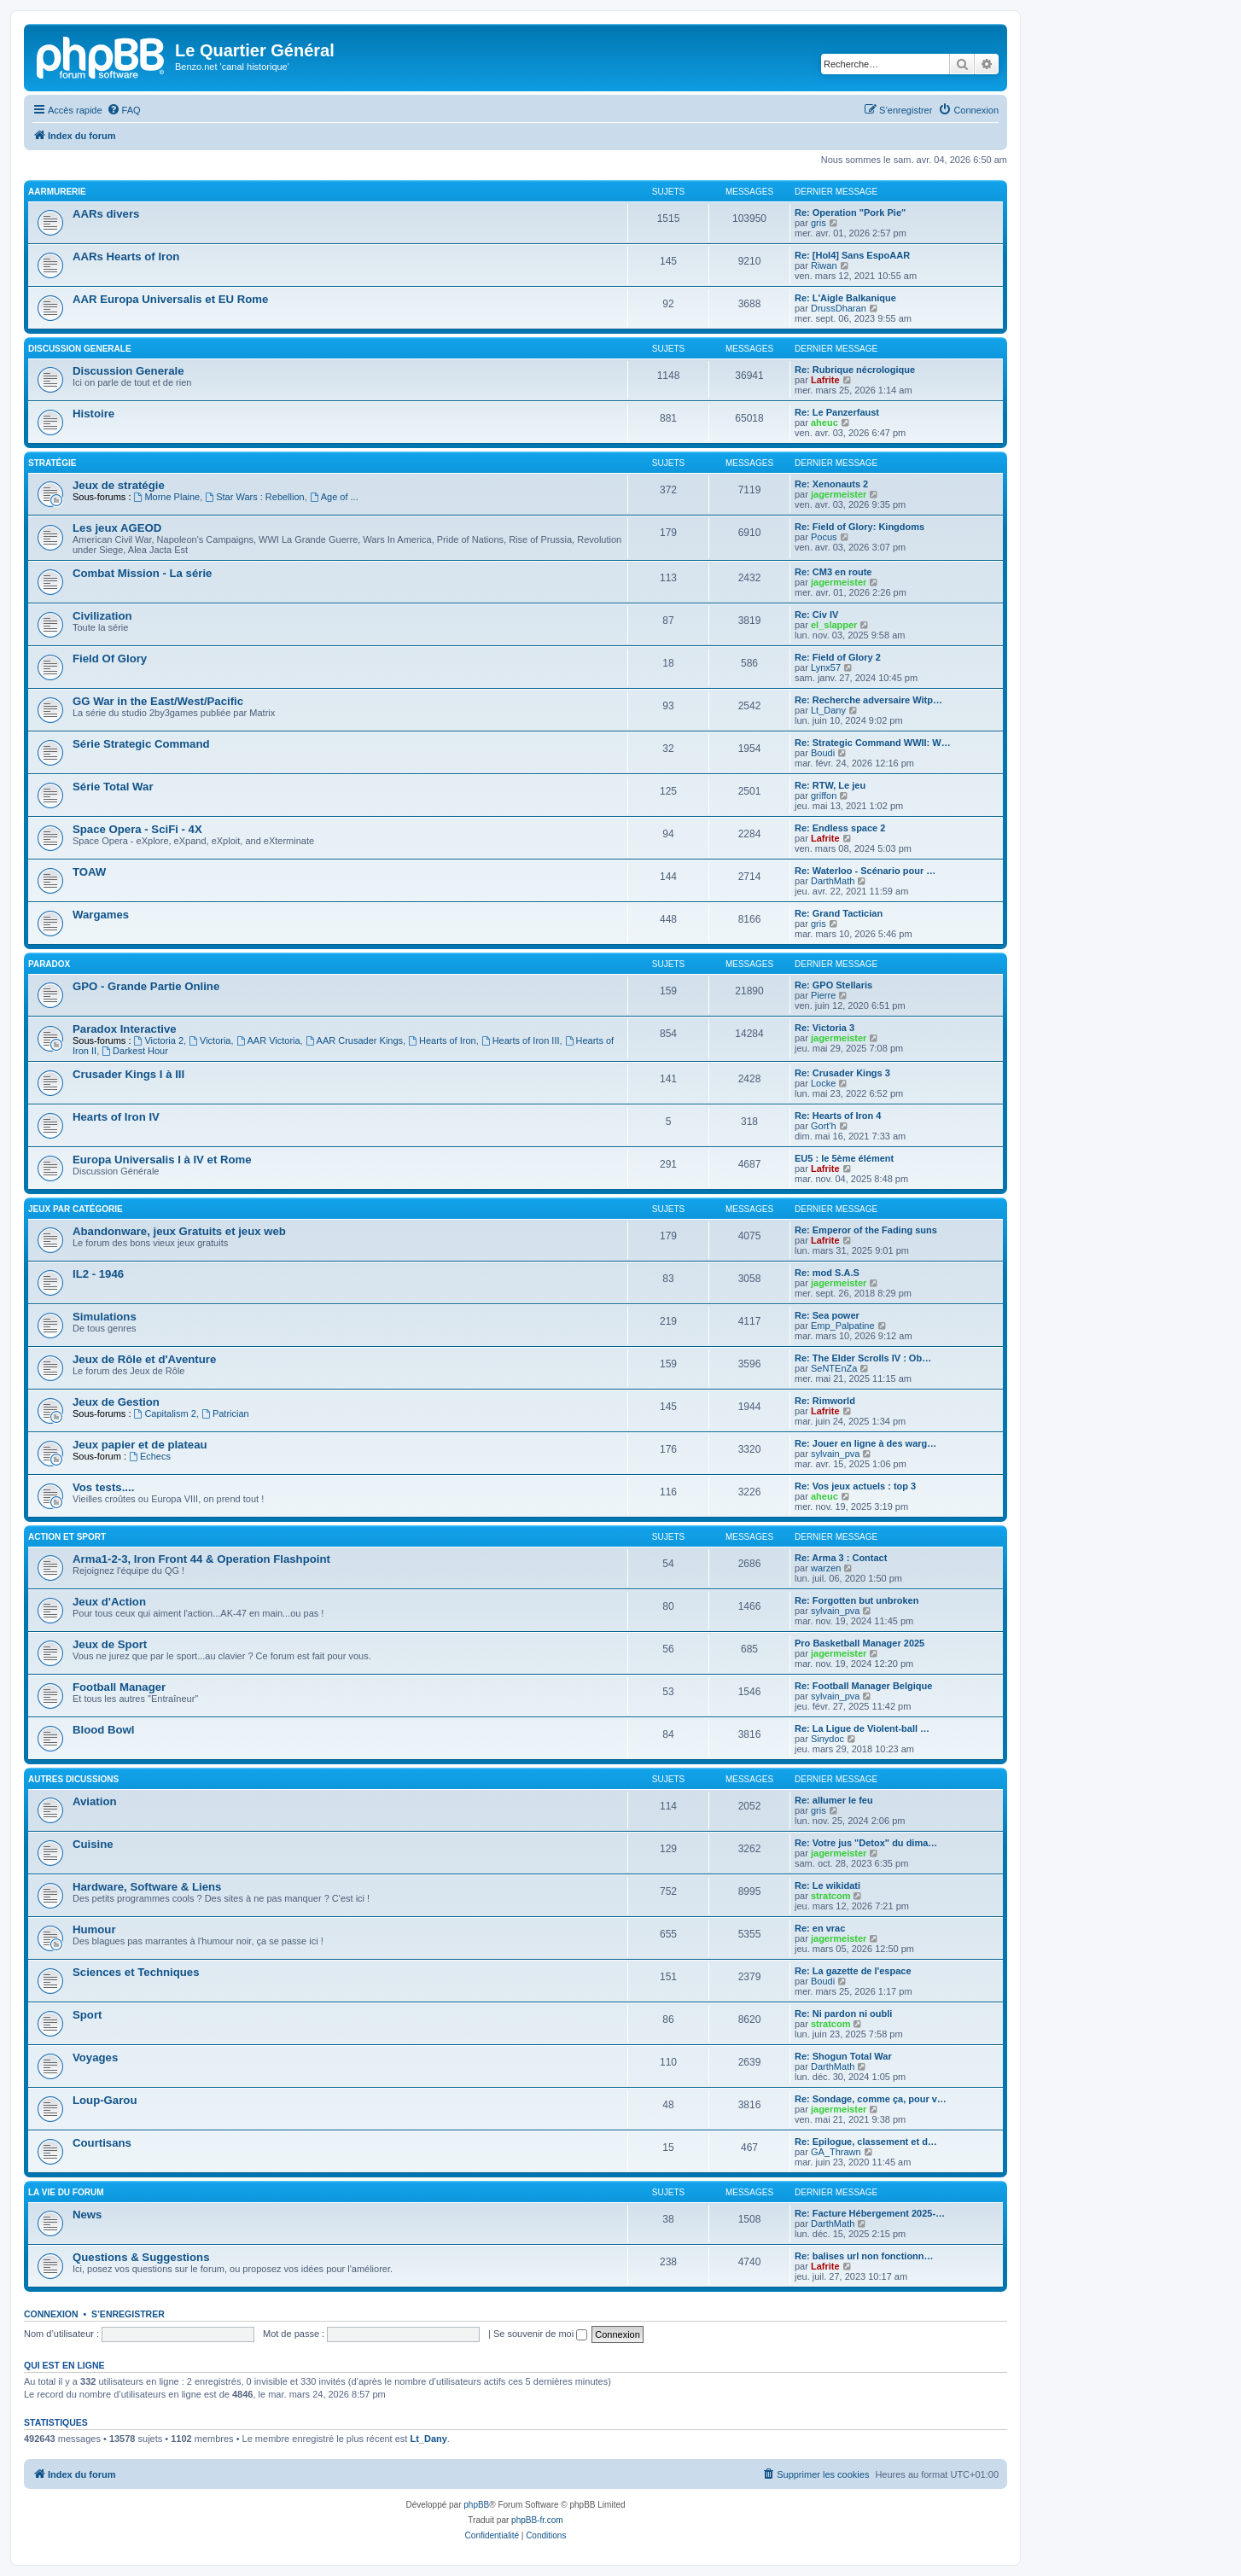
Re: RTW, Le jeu (830, 785)
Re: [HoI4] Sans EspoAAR (852, 255)
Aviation (95, 1801)
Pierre (823, 995)
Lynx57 (826, 667)
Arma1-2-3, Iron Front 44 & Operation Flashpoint (201, 1559)
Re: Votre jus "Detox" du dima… (866, 1843)
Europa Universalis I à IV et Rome (162, 1159)
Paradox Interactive (125, 1029)
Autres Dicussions (73, 1779)
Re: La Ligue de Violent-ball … (862, 1728)
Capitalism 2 (165, 1413)
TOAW (89, 871)
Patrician (225, 1413)
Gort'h (823, 1126)
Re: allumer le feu (834, 1800)
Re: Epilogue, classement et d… (866, 2141)
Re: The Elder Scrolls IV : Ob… (863, 1358)
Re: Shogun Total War (843, 2056)
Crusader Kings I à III (128, 1074)
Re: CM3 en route (833, 572)
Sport (87, 2014)
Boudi (823, 753)
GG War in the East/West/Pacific (158, 701)
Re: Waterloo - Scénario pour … (865, 870)
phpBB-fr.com (537, 2520)
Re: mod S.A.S (827, 1273)
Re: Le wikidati (827, 1885)
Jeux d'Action (109, 1601)
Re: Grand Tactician (839, 913)
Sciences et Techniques (136, 1972)
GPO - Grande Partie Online (146, 986)
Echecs (150, 1456)
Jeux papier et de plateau (140, 1444)
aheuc (824, 422)
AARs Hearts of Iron (126, 256)
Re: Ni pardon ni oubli (843, 2013)
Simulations (105, 1316)
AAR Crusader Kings (354, 1040)
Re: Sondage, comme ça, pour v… (871, 2099)
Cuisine (93, 1844)
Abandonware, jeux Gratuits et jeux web (179, 1231)
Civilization (102, 615)
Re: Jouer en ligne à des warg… (865, 1443)
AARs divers (106, 213)
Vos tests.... (103, 1487)
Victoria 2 (159, 1040)
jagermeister (838, 494)
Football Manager (119, 1687)
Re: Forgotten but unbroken (856, 1600)
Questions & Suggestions (141, 2257)
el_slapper (834, 625)
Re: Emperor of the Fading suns (866, 1230)
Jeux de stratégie (119, 485)
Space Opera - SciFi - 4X (137, 829)
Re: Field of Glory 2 (838, 657)
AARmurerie (57, 191)
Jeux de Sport (110, 1644)
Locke (823, 1083)
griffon (823, 795)
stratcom (830, 1896)
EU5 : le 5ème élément (844, 1158)
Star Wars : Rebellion (254, 497)
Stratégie (52, 463)
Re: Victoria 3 (824, 1028)
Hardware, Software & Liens (147, 1886)
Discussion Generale (79, 348)
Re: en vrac (820, 1928)
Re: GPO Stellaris (833, 985)
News (87, 2214)
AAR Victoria (268, 1040)
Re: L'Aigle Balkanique (845, 298)
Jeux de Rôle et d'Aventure (144, 1359)
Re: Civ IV (816, 614)
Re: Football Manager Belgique (863, 1686)
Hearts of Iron (441, 1040)
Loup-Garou (105, 2100)
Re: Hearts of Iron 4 (838, 1115)
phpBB (476, 2504)
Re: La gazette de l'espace (853, 1971)
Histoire (93, 413)
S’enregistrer (128, 2314)
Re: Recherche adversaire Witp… (868, 700)
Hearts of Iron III (520, 1040)
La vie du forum (66, 2192)
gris (818, 223)
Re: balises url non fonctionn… (864, 2256)
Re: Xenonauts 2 (831, 484)
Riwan (824, 265)
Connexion (51, 2314)
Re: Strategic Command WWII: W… (873, 742)
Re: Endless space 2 (840, 828)
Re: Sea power (827, 1315)
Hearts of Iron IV (116, 1116)
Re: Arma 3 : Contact (841, 1558)
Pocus (824, 537)
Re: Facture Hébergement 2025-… (870, 2213)
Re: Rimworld (825, 1401)
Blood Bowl (104, 1729)
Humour (94, 1929)
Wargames (101, 914)
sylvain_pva (835, 1453)
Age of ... (334, 497)
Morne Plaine (167, 497)
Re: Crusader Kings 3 (842, 1073)
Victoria (209, 1040)
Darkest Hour (135, 1051)
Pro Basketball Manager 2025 (859, 1643)
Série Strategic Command (141, 743)
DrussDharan (838, 308)
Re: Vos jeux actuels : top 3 (855, 1486)
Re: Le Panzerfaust (837, 412)
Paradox (49, 964)
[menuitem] (124, 110)
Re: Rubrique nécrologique (855, 369)
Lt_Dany (828, 710)
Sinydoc (827, 1739)
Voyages (95, 2057)
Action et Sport (67, 1537)
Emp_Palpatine (843, 1325)
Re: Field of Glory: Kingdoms (859, 527)
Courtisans (102, 2142)
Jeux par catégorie (75, 1209)
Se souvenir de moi (540, 2333)
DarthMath (832, 881)
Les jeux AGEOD (117, 528)
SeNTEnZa (834, 1368)
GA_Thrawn (836, 2152)
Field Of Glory (110, 658)
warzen (826, 1568)
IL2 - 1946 (98, 1274)
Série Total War (113, 786)
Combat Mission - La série (142, 573)
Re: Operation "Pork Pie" (850, 212)
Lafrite (825, 380)
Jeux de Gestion (116, 1402)
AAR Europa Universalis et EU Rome (170, 299)
